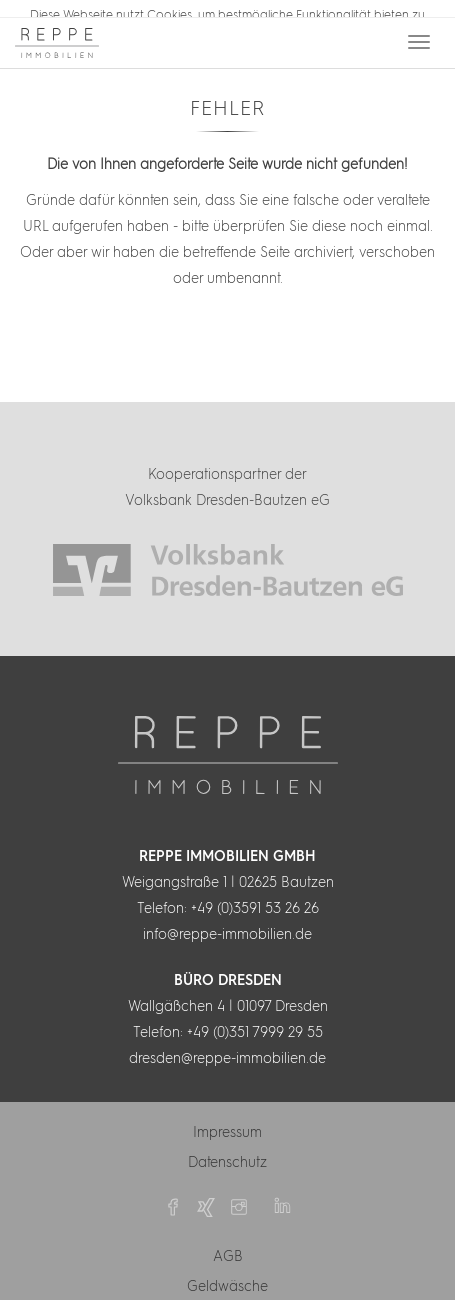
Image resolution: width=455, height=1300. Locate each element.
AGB (228, 1254)
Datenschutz (227, 1160)
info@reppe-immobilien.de (227, 932)
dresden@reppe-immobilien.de (227, 1056)
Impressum (227, 1130)
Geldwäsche (227, 1284)
